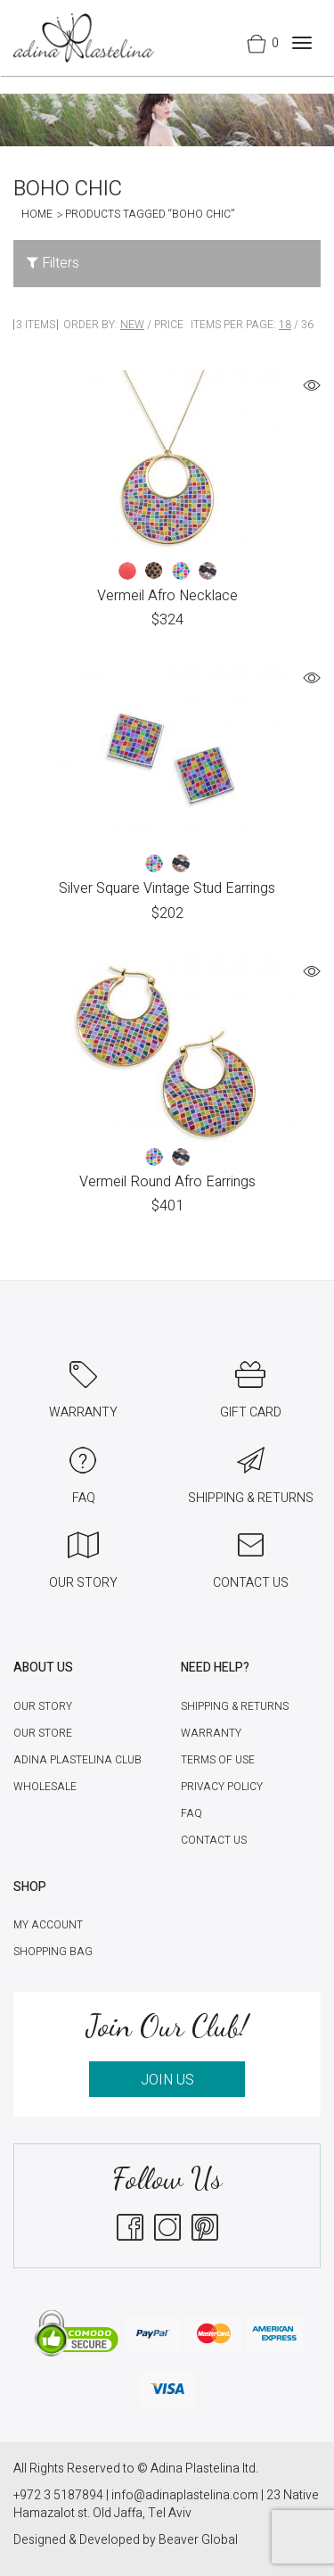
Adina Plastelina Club (77, 1760)
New (132, 325)
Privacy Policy (222, 1787)
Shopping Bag (53, 1952)
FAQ (191, 1813)
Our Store (42, 1733)
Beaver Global (198, 2540)
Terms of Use (218, 1760)
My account (48, 1925)
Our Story (42, 1706)
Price (168, 325)
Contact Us (214, 1840)
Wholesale (45, 1787)
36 (307, 325)
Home (37, 214)
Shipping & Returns (235, 1706)
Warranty (211, 1733)
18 (285, 325)
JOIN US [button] (167, 2080)
